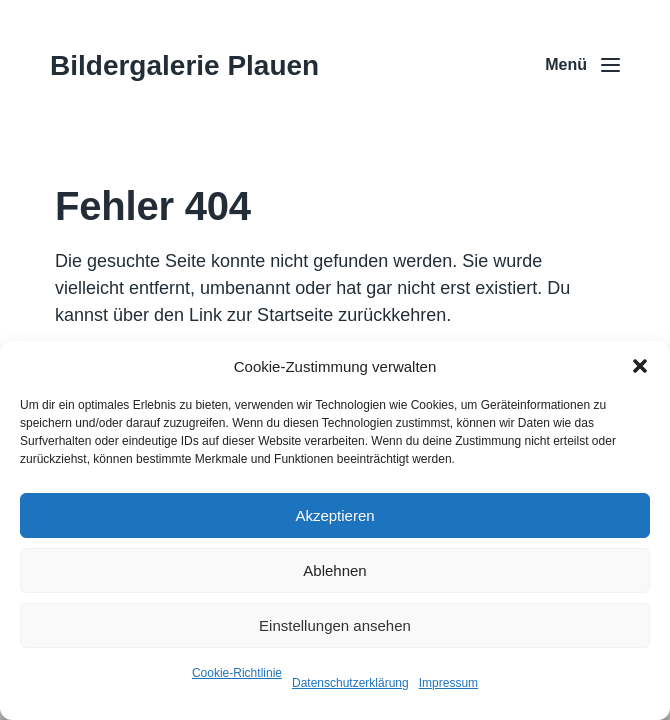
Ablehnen (334, 570)
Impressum (448, 683)
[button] (640, 366)
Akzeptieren (334, 515)
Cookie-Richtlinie (237, 673)
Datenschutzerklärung (350, 683)
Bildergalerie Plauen (184, 65)
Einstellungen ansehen (335, 625)
